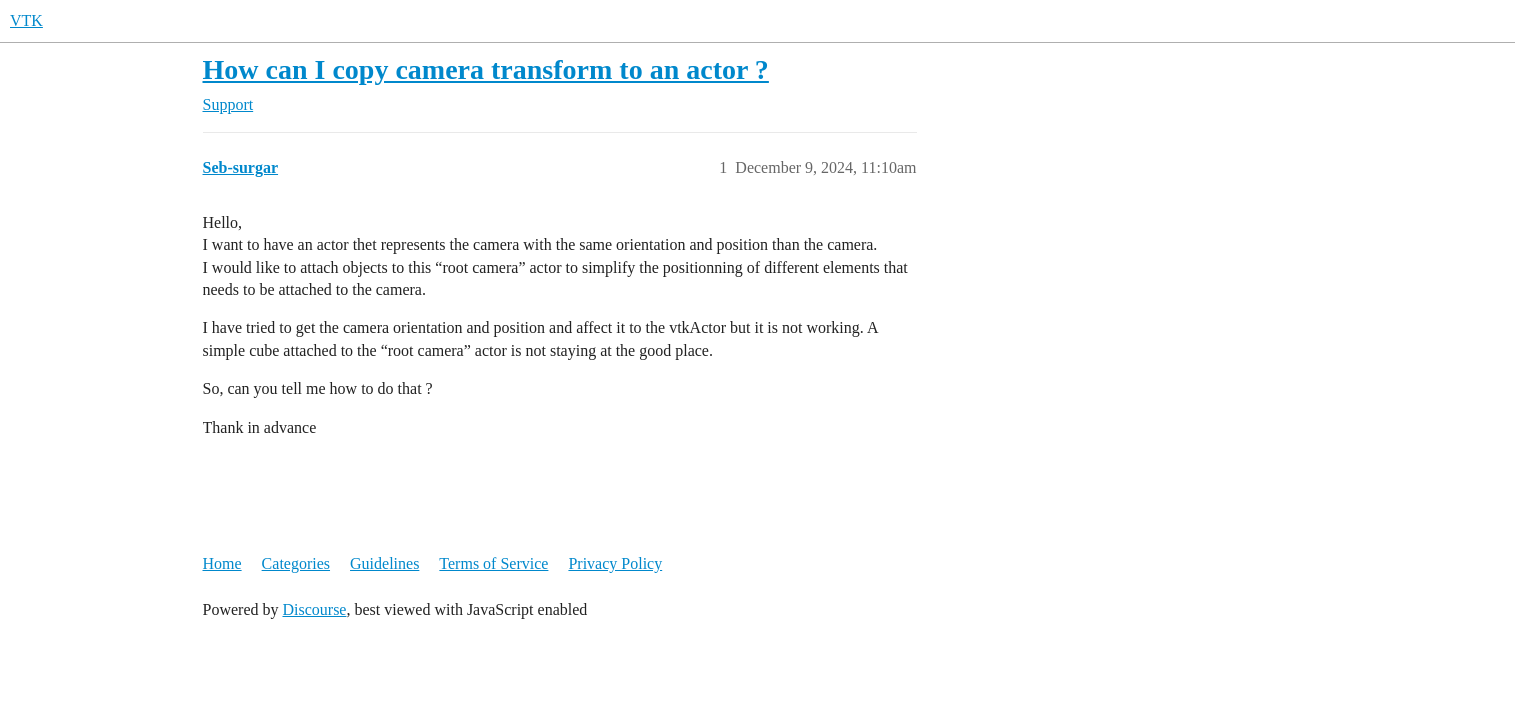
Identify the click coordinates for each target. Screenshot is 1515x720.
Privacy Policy (615, 563)
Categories (296, 563)
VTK (26, 20)
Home (222, 563)
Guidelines (384, 563)
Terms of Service (493, 563)
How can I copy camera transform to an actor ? (486, 69)
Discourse (314, 609)
